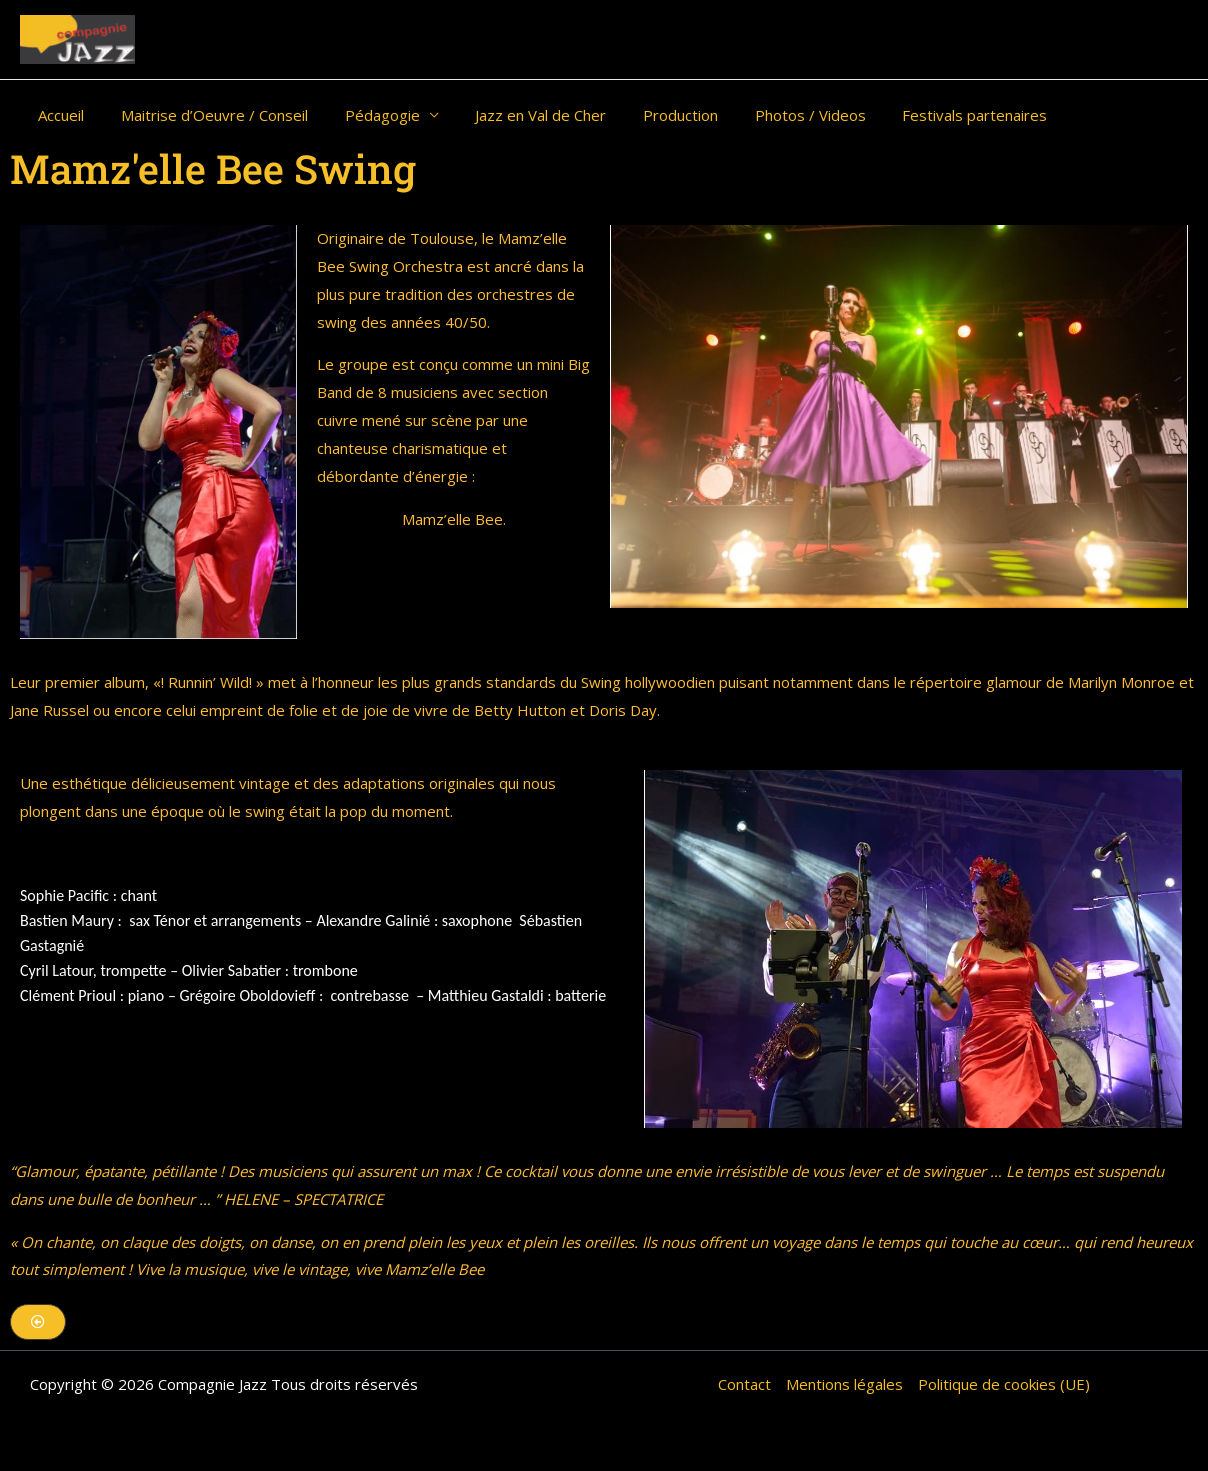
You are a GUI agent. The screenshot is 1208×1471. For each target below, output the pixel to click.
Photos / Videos (773, 115)
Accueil (58, 115)
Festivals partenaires (931, 115)
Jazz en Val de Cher (517, 115)
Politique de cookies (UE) (1004, 1384)
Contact (744, 1384)
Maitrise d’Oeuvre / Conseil (204, 115)
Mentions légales (844, 1384)
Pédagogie (365, 115)
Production (650, 115)
